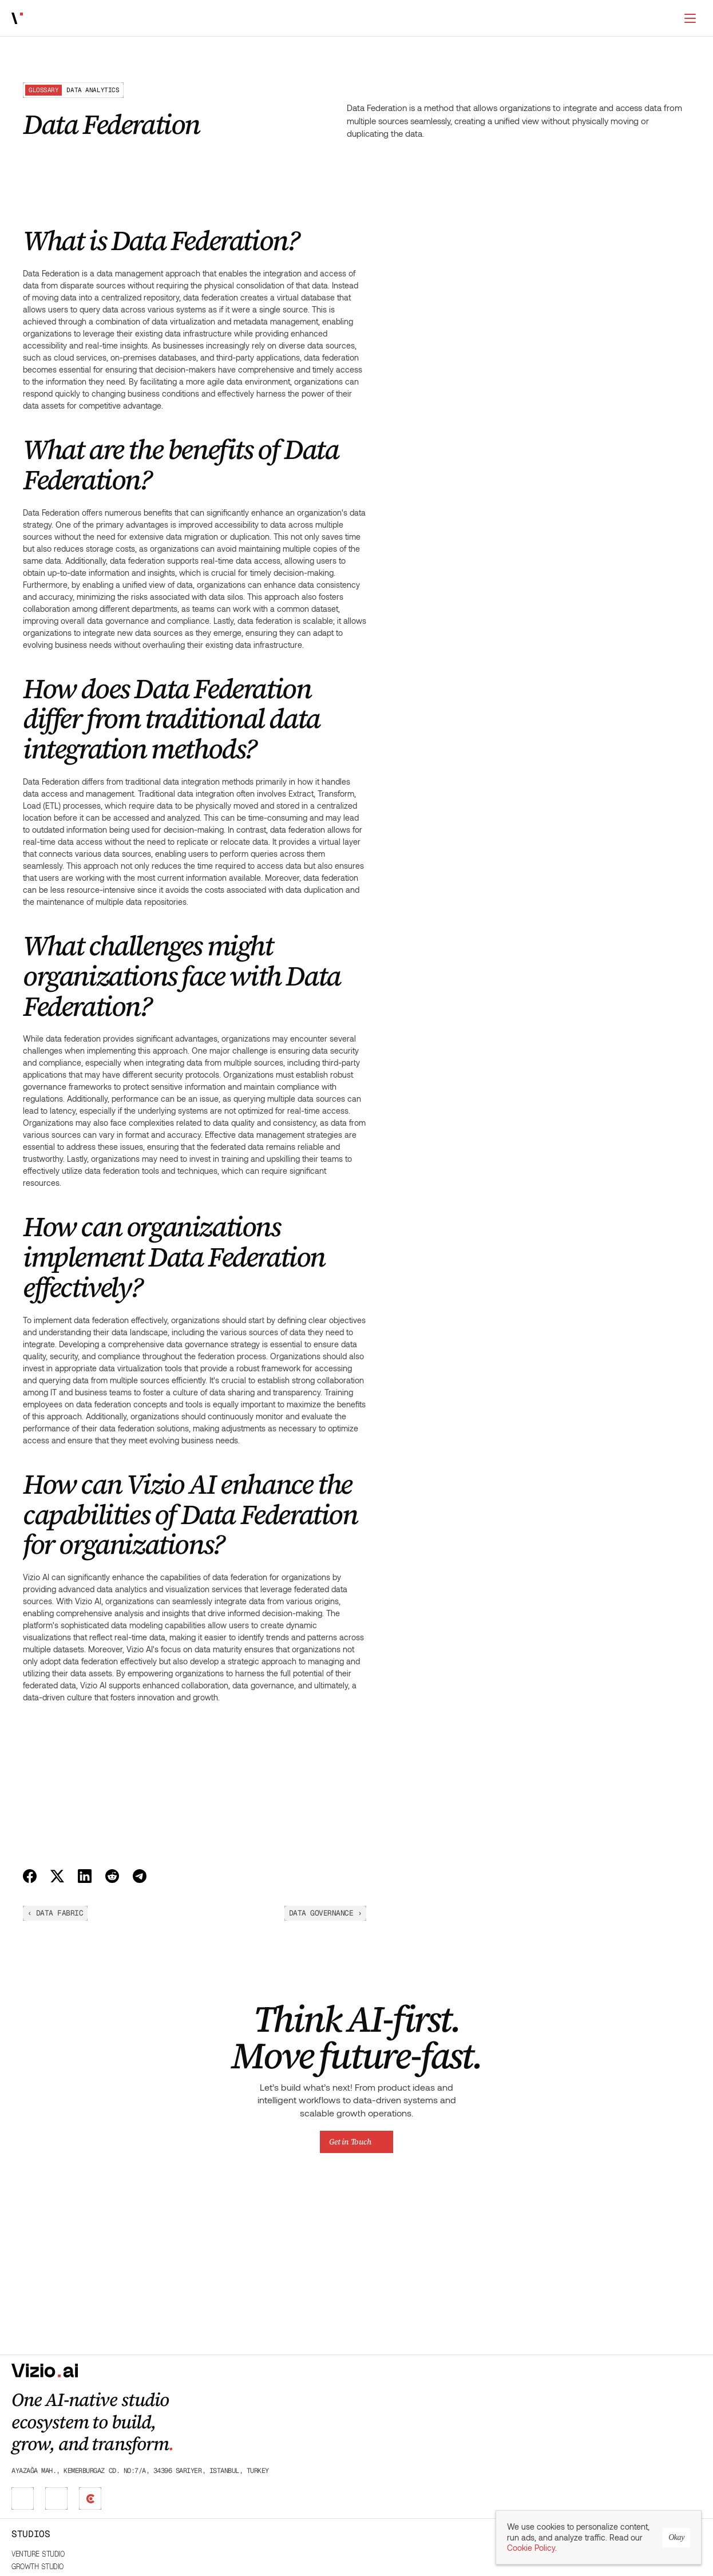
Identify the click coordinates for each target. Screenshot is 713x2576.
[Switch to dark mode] (690, 18)
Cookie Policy (531, 2549)
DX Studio (290, 2419)
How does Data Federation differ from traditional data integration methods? (120, 296)
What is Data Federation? (75, 260)
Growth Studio (300, 2407)
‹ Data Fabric (379, 1913)
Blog (507, 2394)
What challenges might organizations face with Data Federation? (126, 321)
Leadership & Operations (428, 2394)
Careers (626, 2419)
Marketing (403, 2407)
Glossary (515, 2407)
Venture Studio (300, 2394)
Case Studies (521, 2419)
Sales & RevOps (412, 2419)
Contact (626, 2432)
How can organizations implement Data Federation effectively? (124, 345)
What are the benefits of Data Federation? (105, 275)
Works (150, 19)
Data (393, 2458)
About (622, 2394)
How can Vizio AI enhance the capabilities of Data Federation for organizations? (121, 371)
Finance (399, 2432)
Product (400, 2445)
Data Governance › (649, 1913)
